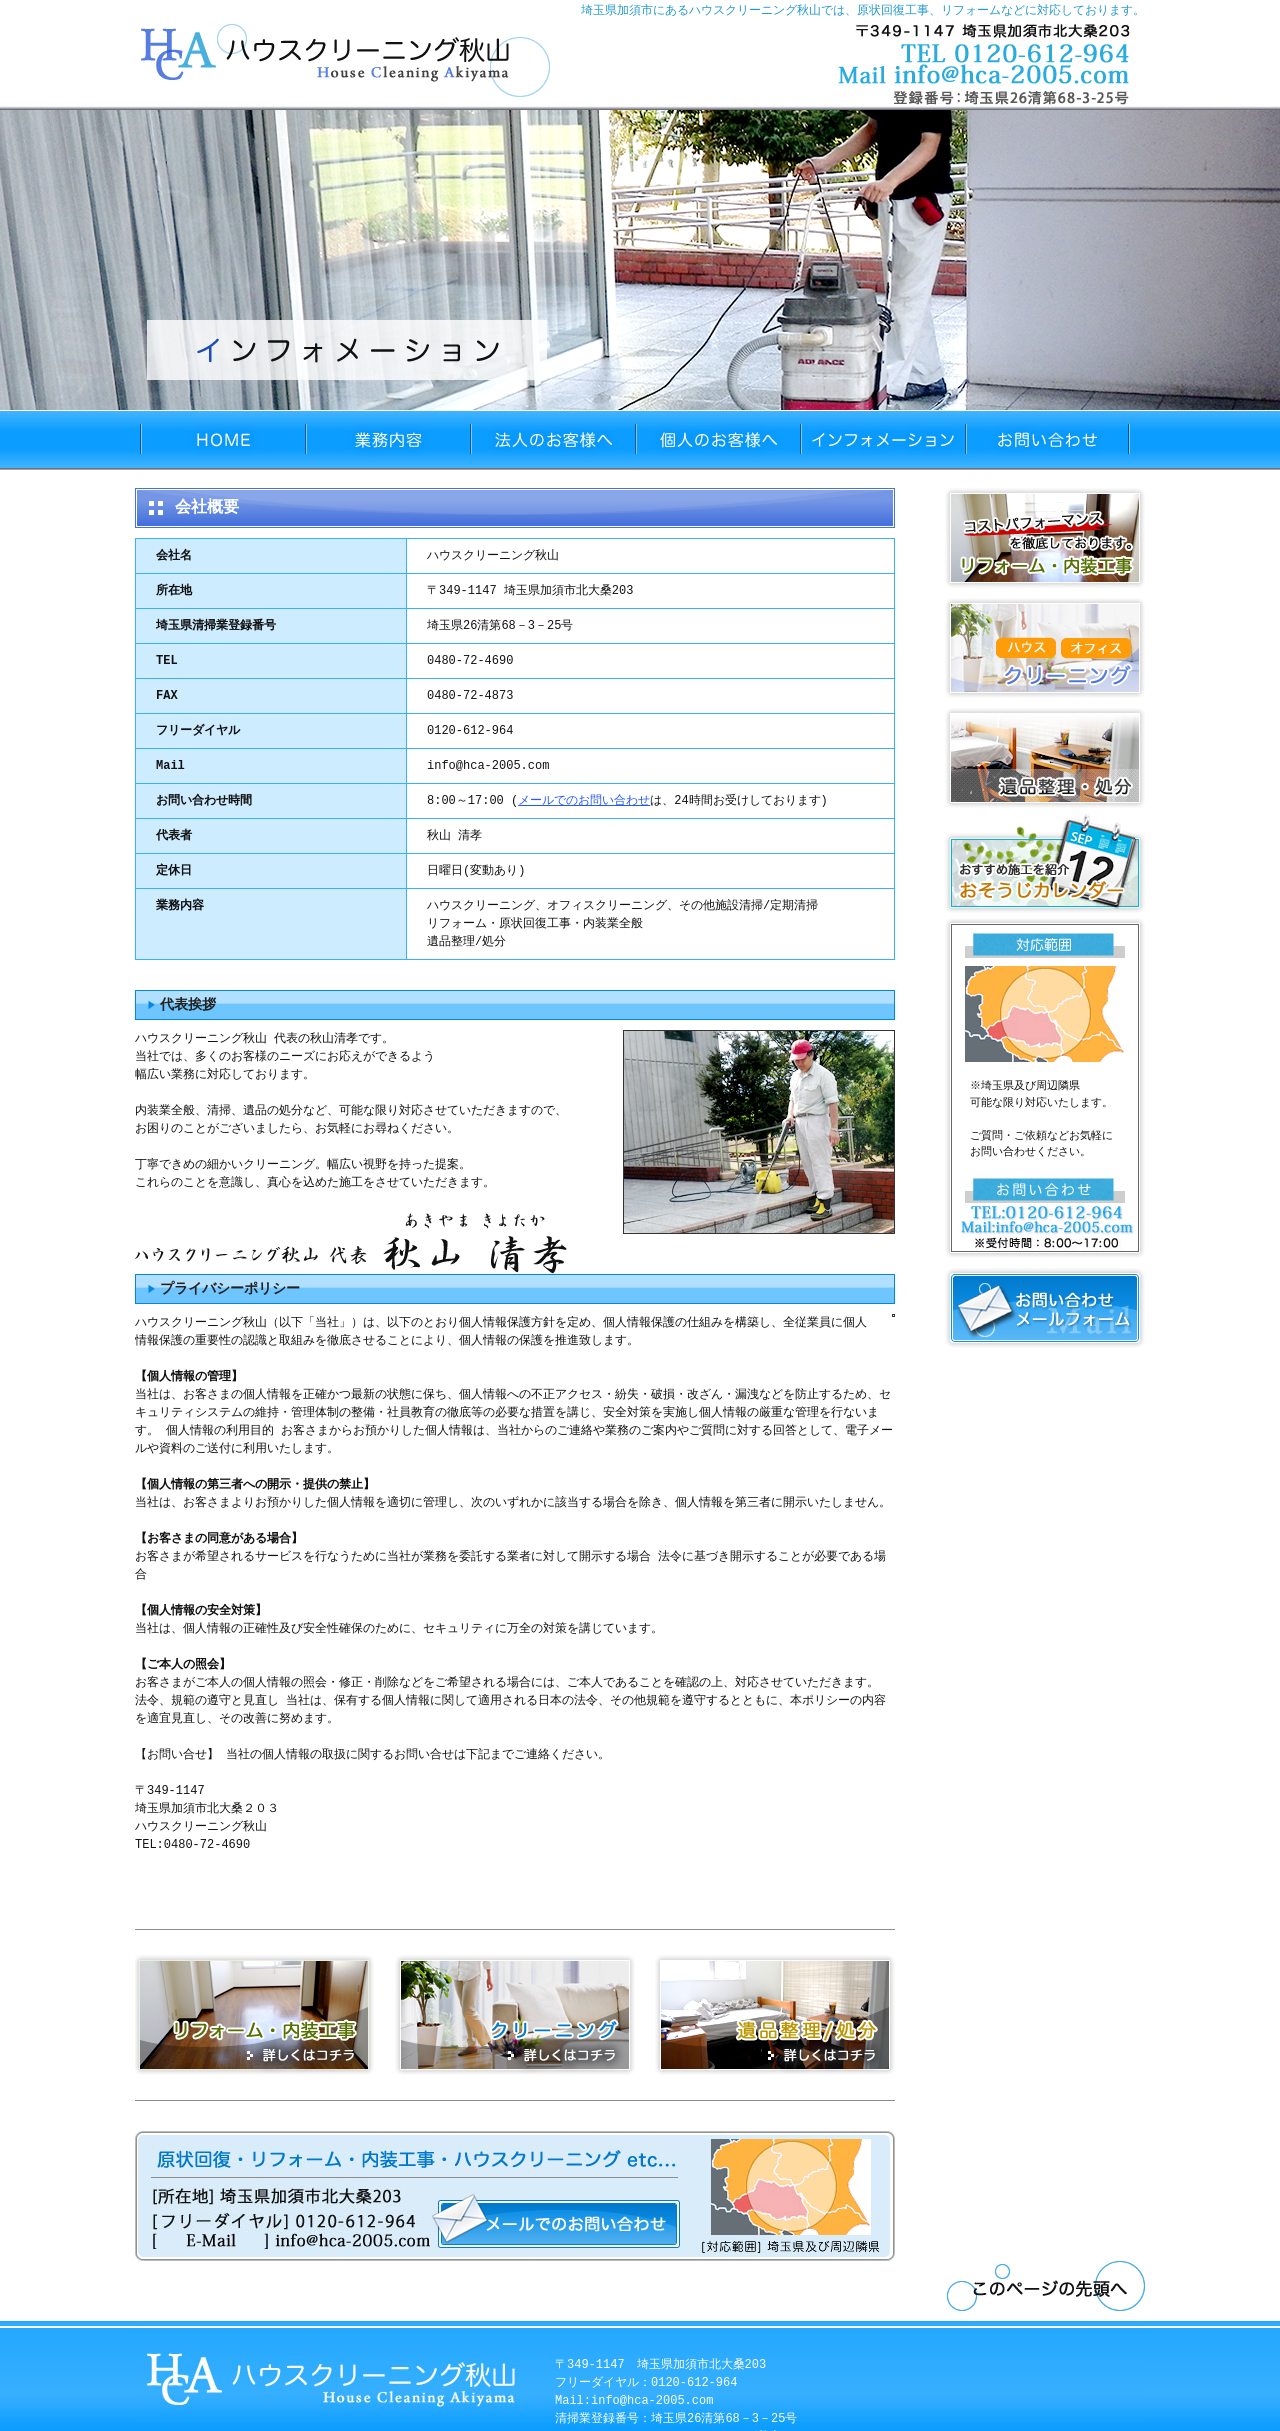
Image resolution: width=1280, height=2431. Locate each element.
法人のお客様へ (552, 439)
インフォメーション (882, 439)
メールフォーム (555, 2221)
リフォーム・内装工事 (255, 2015)
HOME (222, 439)
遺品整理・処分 (1045, 755)
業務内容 (387, 439)
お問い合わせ (1047, 439)
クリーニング (515, 2015)
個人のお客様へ (717, 439)
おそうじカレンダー (1045, 865)
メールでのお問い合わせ (584, 800)
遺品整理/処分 (775, 2015)
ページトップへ (1045, 2286)
